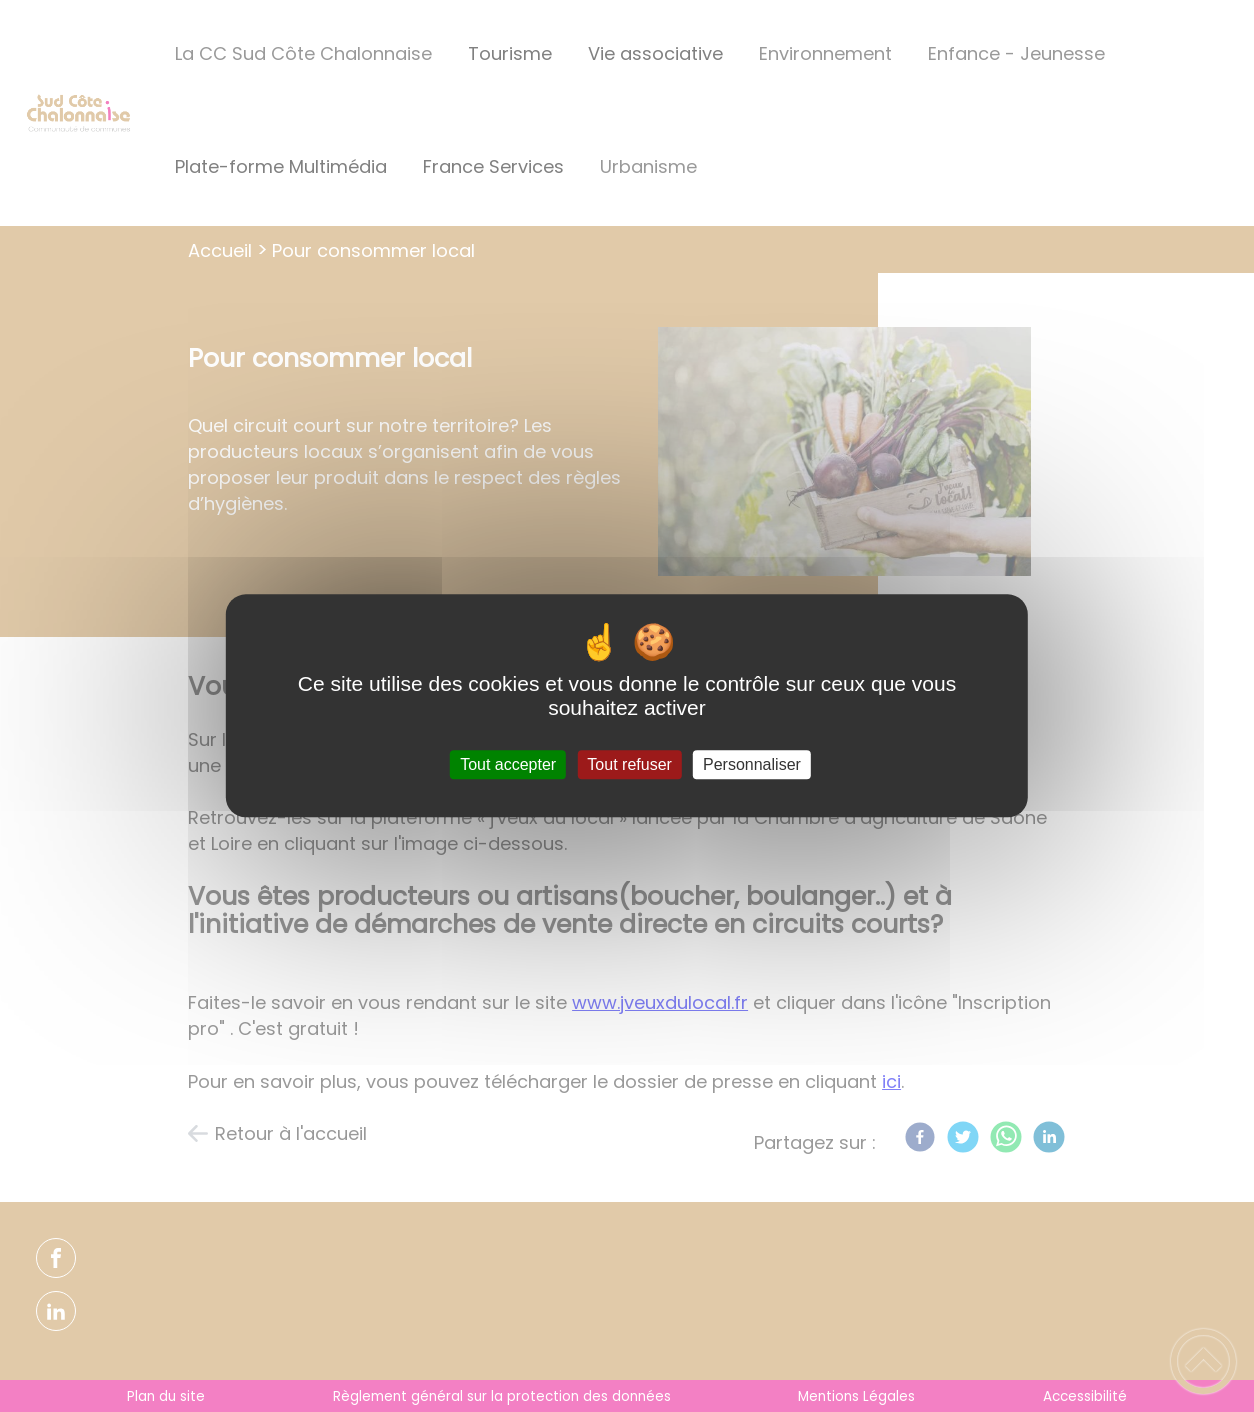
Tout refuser (629, 764)
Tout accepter (508, 764)
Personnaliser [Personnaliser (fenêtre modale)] (752, 764)
